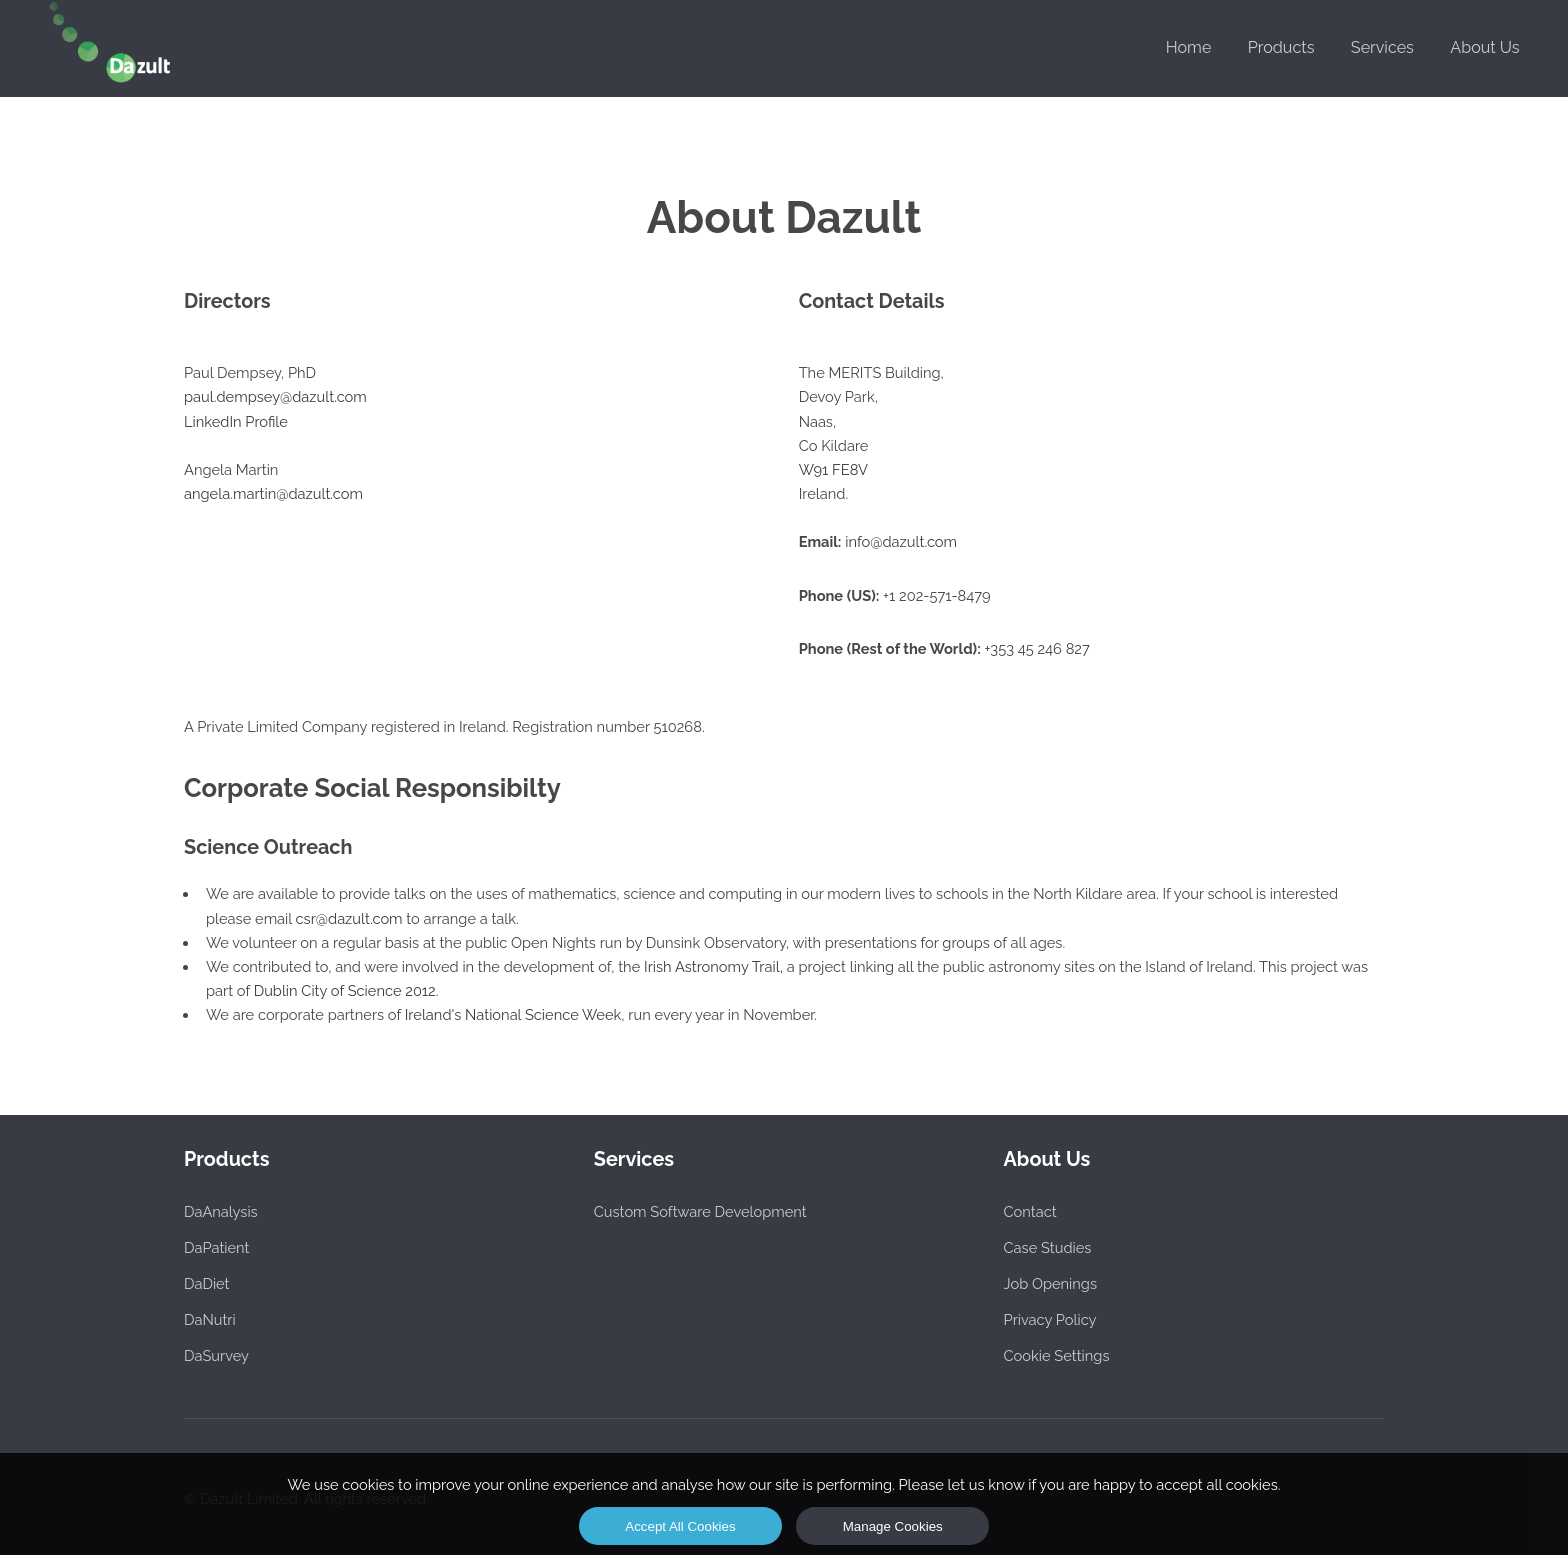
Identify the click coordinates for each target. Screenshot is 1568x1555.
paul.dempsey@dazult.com (275, 396)
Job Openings (1050, 1283)
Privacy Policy (1050, 1319)
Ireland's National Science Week (513, 1014)
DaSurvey (216, 1355)
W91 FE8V (833, 469)
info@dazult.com (901, 541)
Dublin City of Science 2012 (345, 990)
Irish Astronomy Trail (712, 966)
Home (1189, 47)
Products (1281, 47)
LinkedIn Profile (236, 421)
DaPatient (216, 1247)
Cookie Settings (1057, 1355)
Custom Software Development (700, 1211)
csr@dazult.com (349, 918)
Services (1382, 47)
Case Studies (1048, 1247)
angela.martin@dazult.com (273, 493)
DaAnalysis (221, 1211)
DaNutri (210, 1319)
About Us (1484, 47)
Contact (1030, 1211)
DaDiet (207, 1283)
